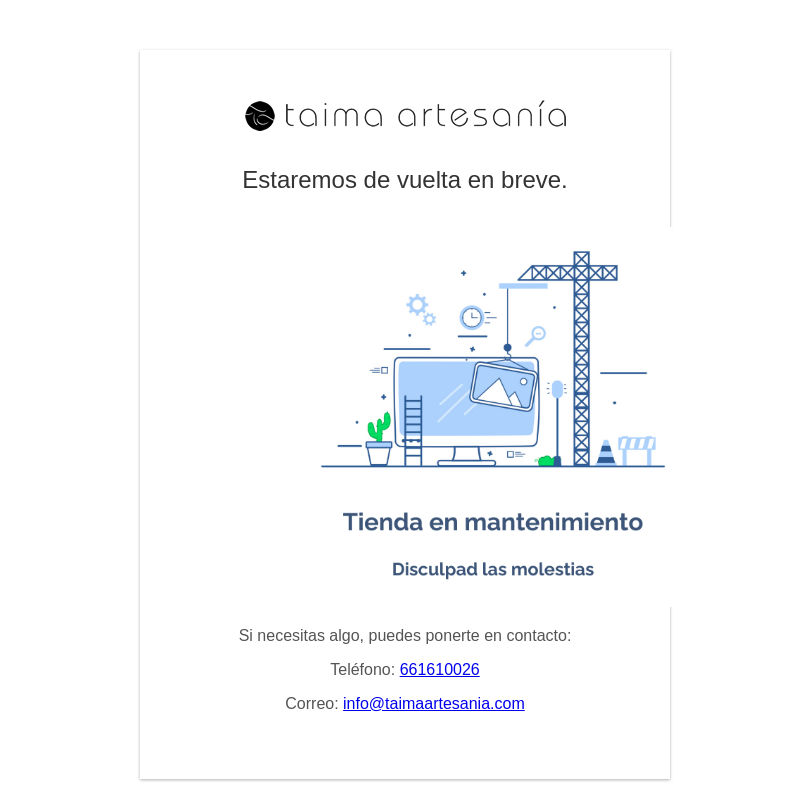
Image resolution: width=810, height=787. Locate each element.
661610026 (440, 669)
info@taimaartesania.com (434, 703)
